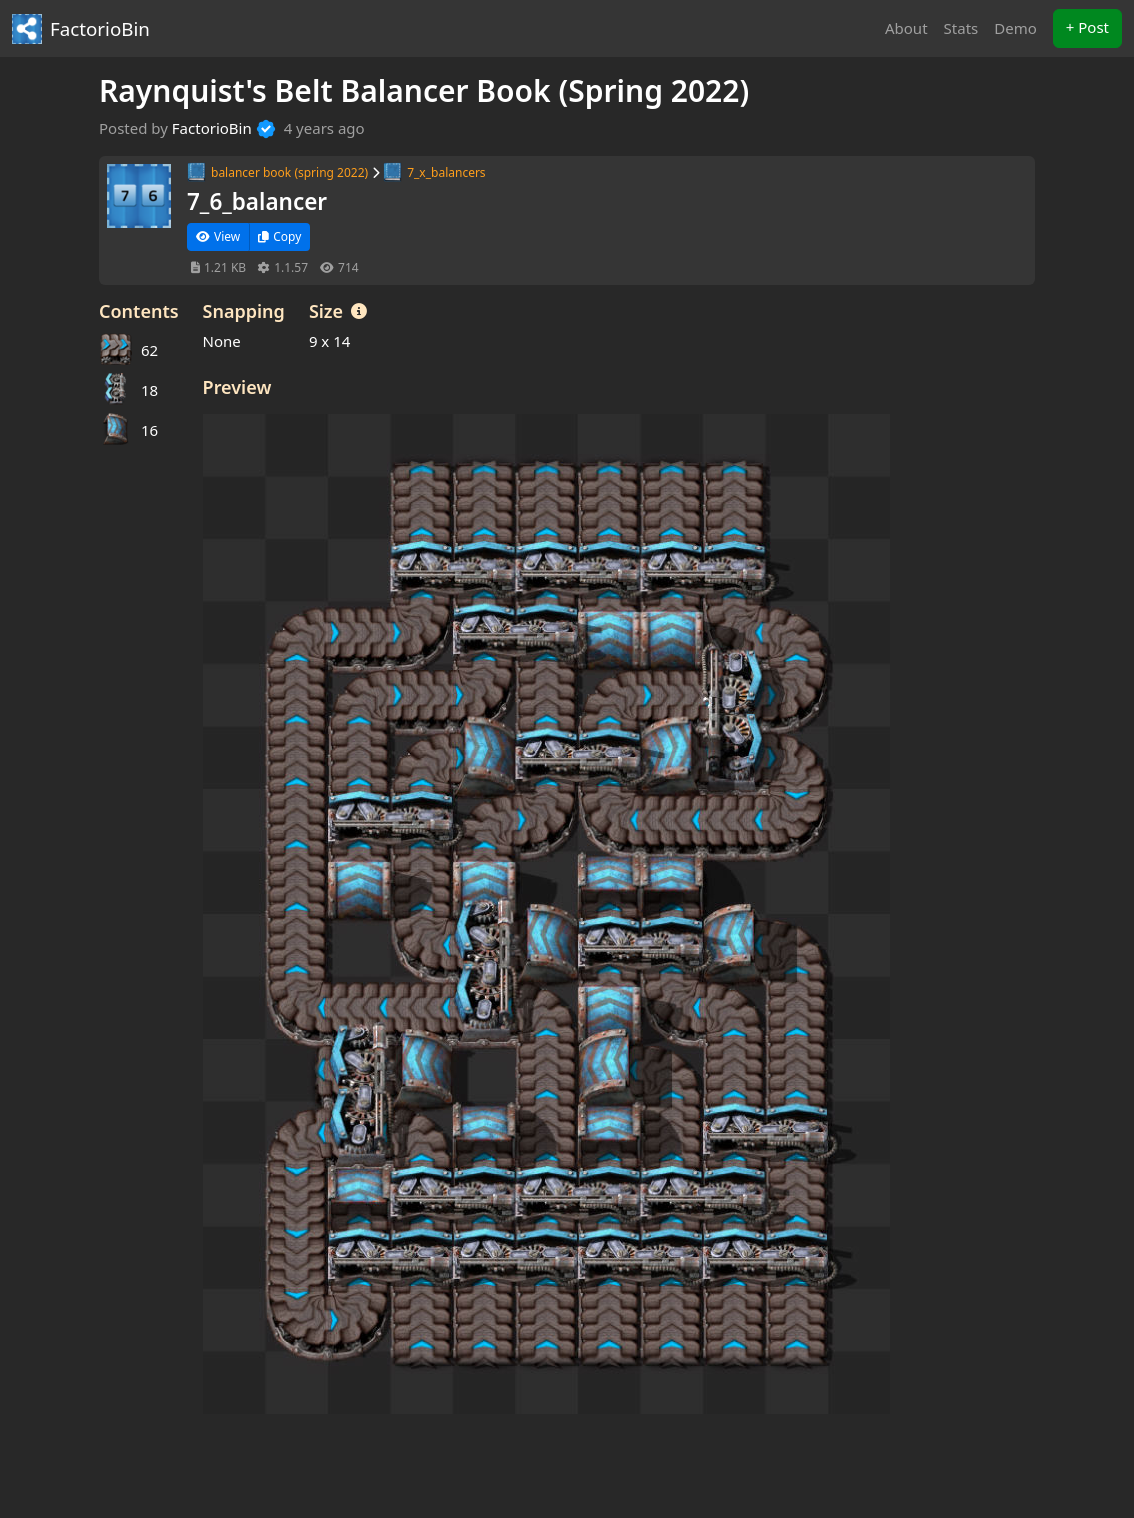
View (218, 236)
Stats (961, 28)
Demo (1015, 28)
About (906, 28)
